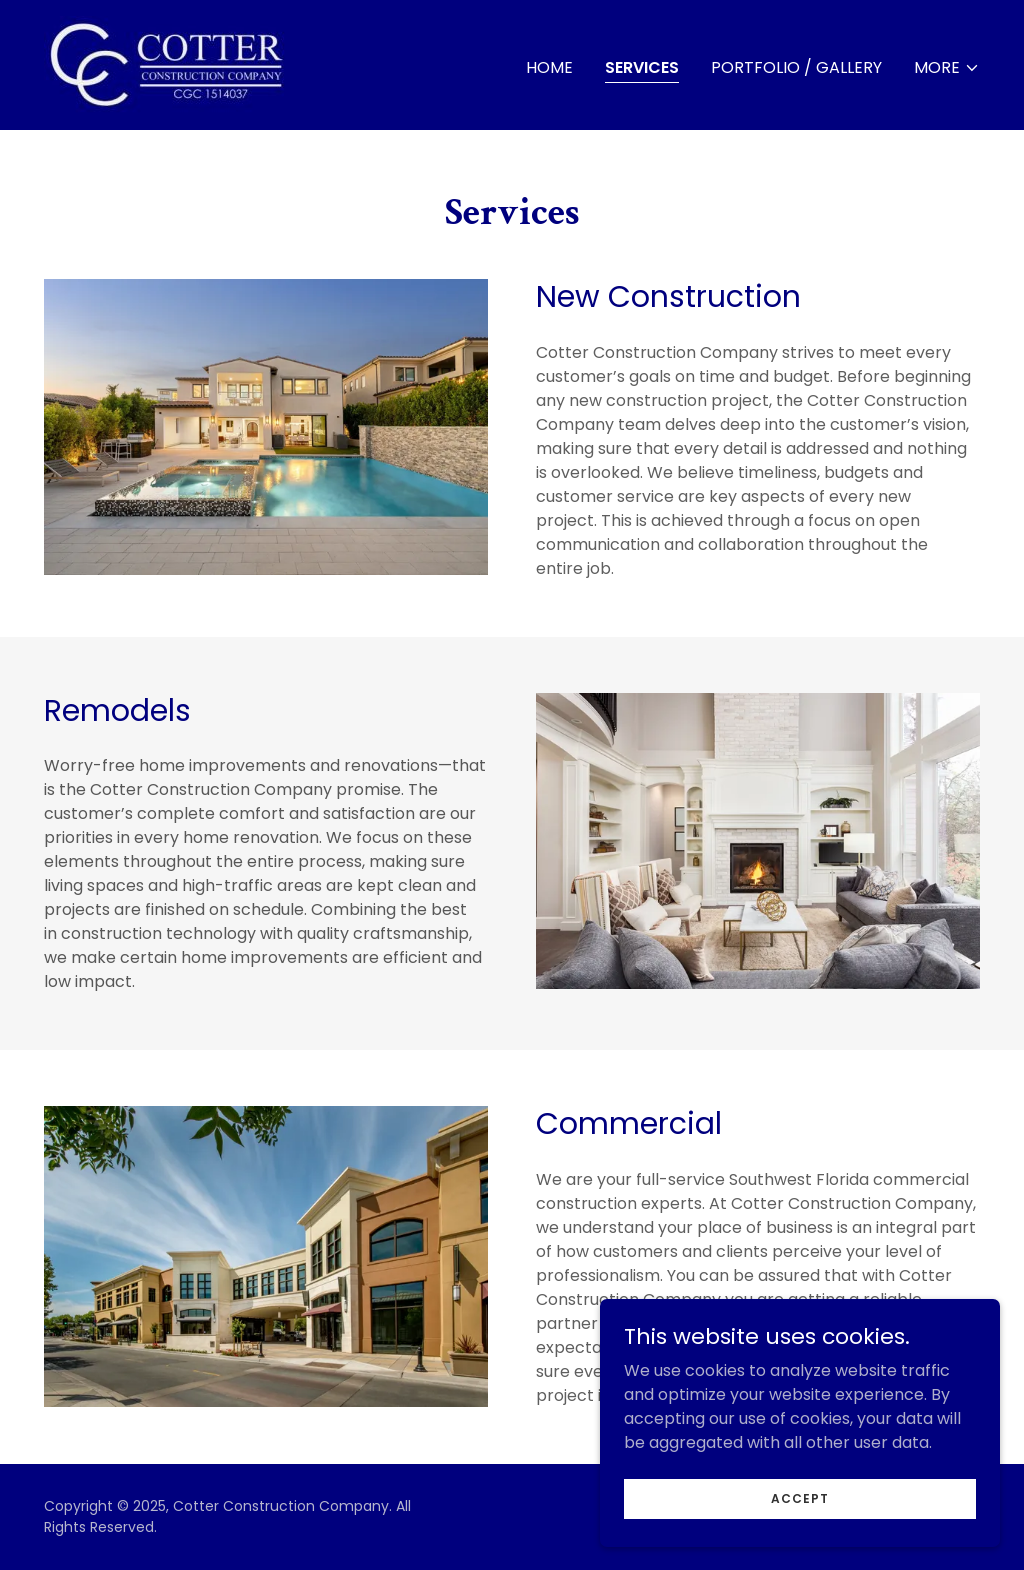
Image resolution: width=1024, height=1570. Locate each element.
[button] (947, 68)
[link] (169, 63)
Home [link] (549, 67)
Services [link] (642, 67)
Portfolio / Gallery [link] (796, 67)
